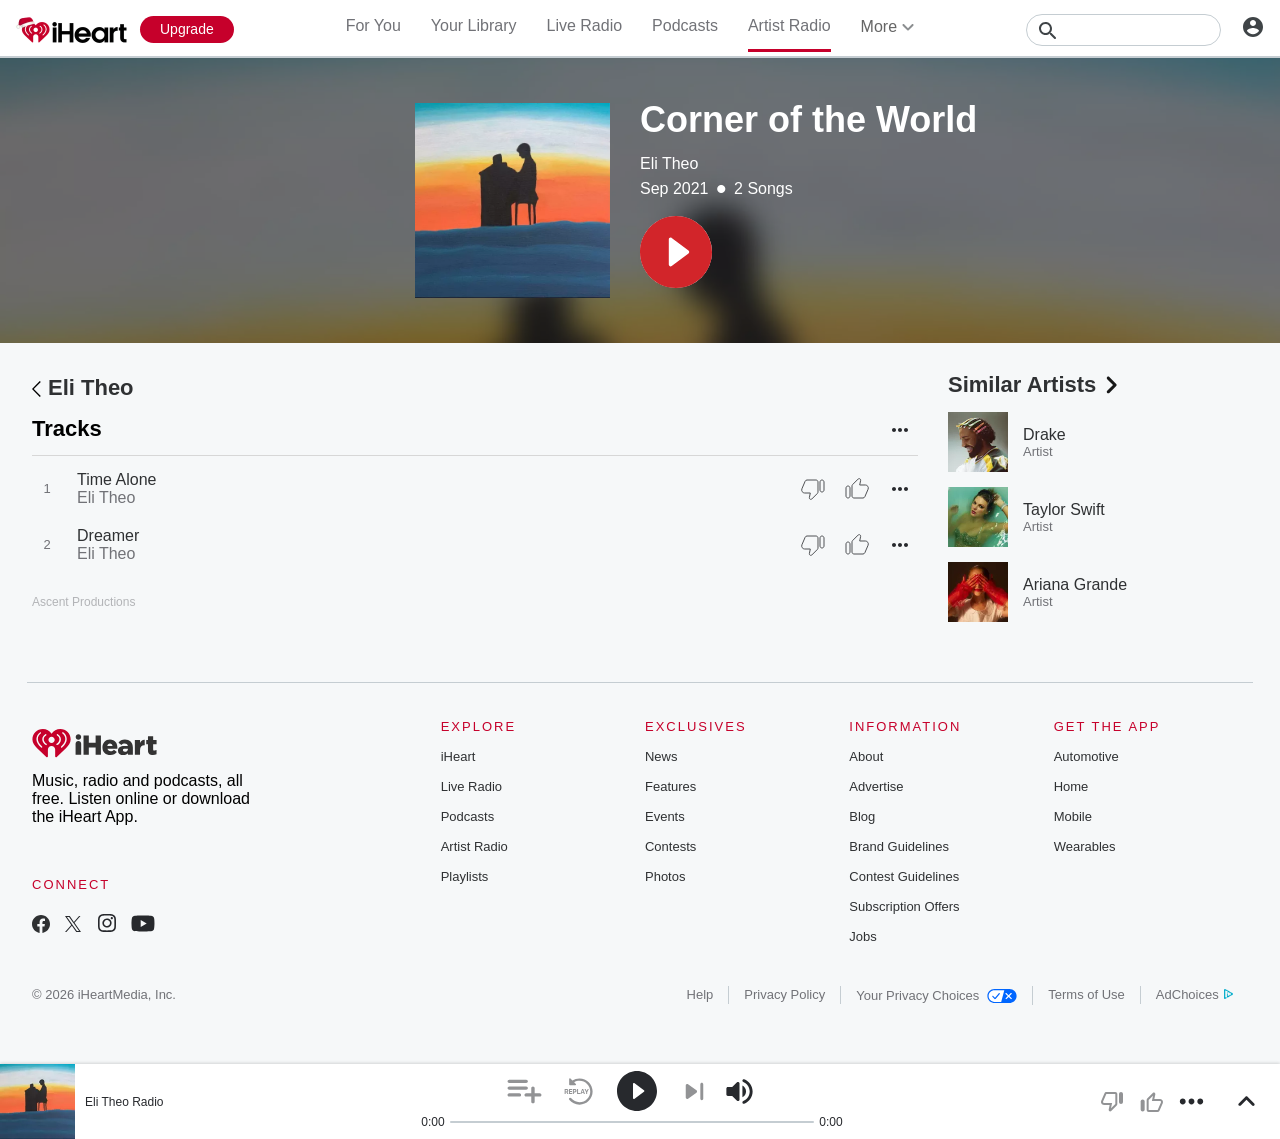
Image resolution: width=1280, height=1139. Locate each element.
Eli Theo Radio (124, 1102)
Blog (862, 816)
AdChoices (1194, 994)
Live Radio (584, 25)
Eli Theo (669, 163)
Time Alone (116, 479)
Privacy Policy (784, 994)
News (661, 756)
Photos (665, 876)
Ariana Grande (1075, 584)
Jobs (862, 936)
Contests (670, 846)
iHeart (458, 756)
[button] (676, 252)
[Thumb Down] (813, 489)
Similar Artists (1035, 384)
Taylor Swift (1064, 509)
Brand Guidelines (899, 846)
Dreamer (108, 535)
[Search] (1123, 30)
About (866, 756)
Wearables (1085, 846)
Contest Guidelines (904, 876)
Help (700, 994)
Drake (1044, 434)
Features (670, 786)
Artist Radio (789, 25)
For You (373, 25)
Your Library (474, 25)
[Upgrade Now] (187, 29)
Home (1071, 786)
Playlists (465, 876)
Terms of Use (1086, 994)
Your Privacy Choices (936, 995)
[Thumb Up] (857, 489)
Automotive (1086, 756)
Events (665, 816)
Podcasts (685, 25)
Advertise (876, 786)
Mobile (1073, 816)
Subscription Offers (904, 906)
